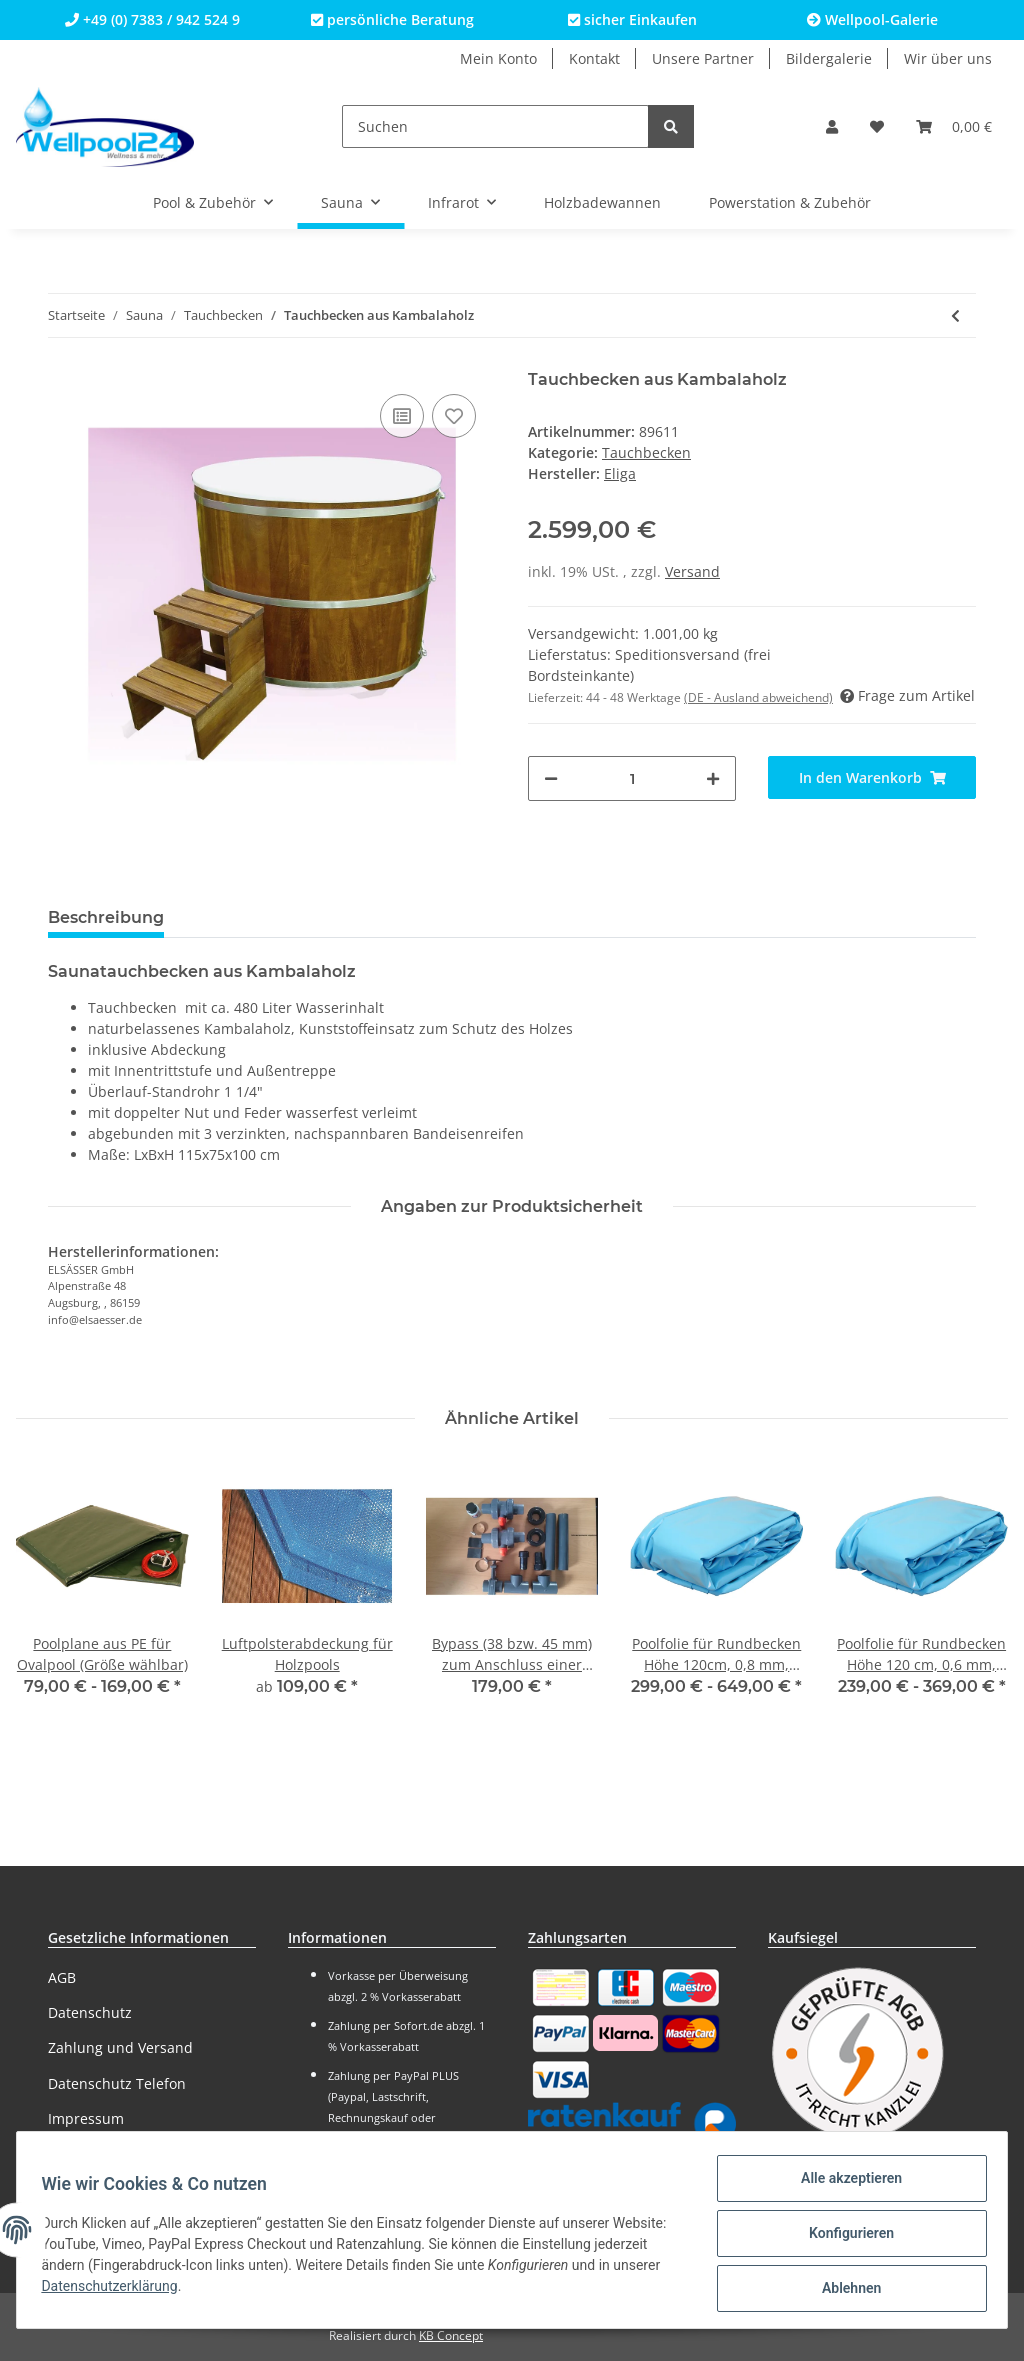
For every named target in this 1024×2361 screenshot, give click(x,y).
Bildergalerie (829, 58)
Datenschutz (90, 2012)
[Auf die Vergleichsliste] (402, 416)
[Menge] (632, 778)
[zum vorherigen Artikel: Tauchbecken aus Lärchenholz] (955, 315)
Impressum (86, 2118)
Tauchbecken (646, 452)
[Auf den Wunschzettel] (454, 416)
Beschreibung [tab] (106, 917)
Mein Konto (498, 58)
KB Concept (451, 2335)
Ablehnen (843, 2290)
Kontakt (594, 58)
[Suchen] (495, 126)
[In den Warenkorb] (872, 777)
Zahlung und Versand (120, 2047)
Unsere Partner (703, 58)
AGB (62, 1977)
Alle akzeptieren (843, 2186)
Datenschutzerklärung (182, 2291)
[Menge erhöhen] (713, 778)
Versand (692, 571)
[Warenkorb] (954, 126)
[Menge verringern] (551, 778)
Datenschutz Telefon (117, 2083)
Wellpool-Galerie (872, 19)
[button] (832, 126)
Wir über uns (948, 58)
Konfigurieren (843, 2238)
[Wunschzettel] (877, 126)
